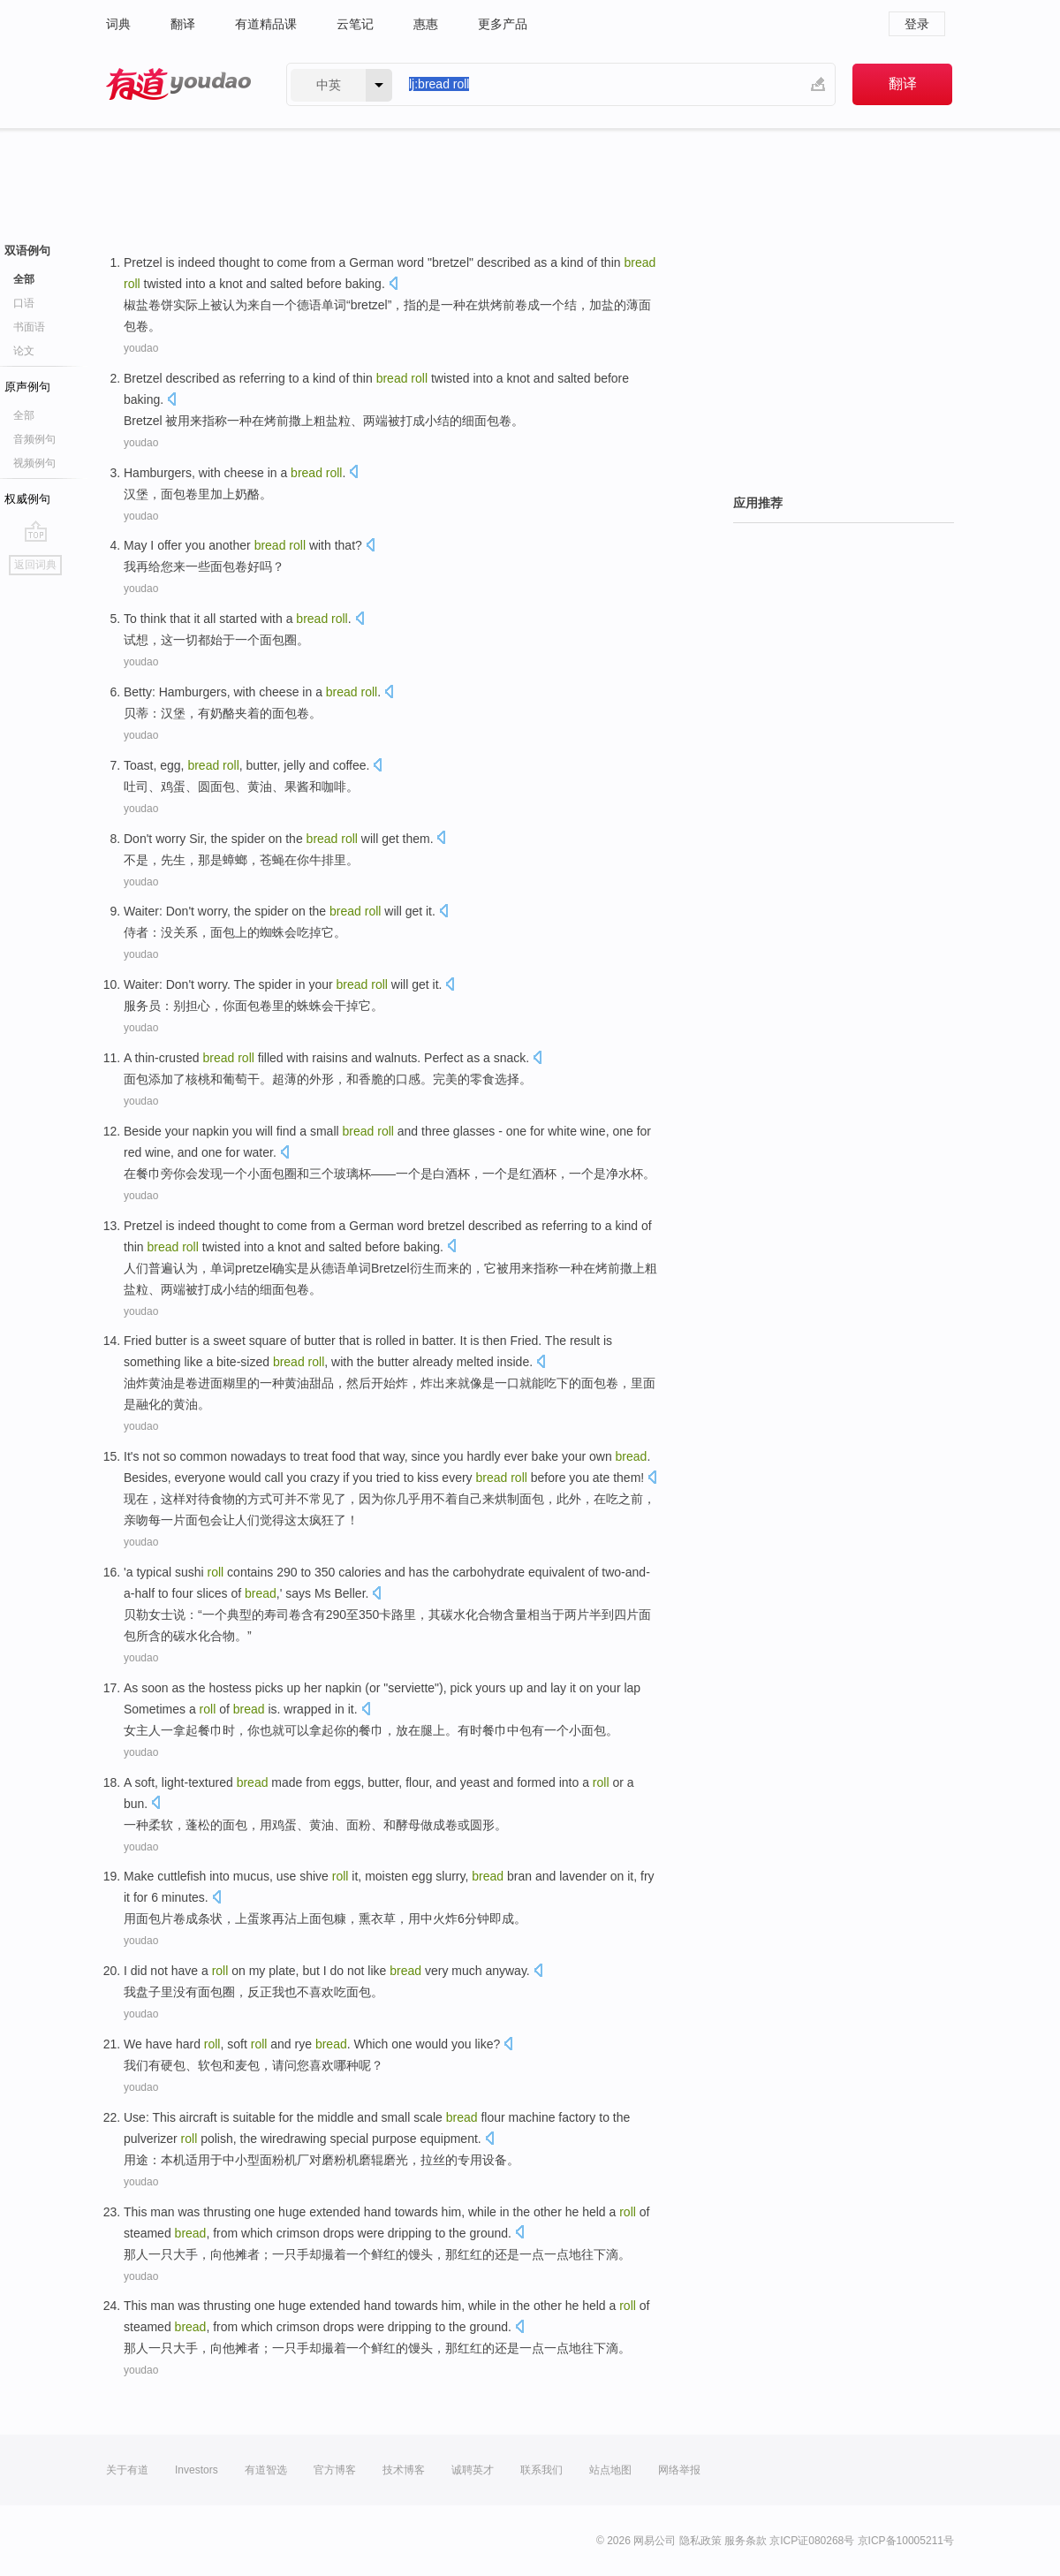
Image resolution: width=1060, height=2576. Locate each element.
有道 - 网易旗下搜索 (178, 84)
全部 (23, 279)
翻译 (182, 24)
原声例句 (27, 386)
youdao (141, 348)
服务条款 (745, 2540)
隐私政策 (700, 2540)
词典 (118, 24)
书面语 (29, 327)
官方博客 (335, 2470)
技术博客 (403, 2470)
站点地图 (610, 2470)
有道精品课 (266, 24)
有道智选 (266, 2470)
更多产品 (502, 24)
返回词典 (35, 565)
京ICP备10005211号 (906, 2540)
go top (36, 531)
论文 (23, 351)
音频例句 (34, 439)
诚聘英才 (472, 2470)
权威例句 (27, 498)
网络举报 (679, 2470)
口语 (23, 303)
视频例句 (34, 463)
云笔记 (355, 24)
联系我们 (541, 2470)
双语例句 (27, 250)
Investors (196, 2470)
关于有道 (127, 2470)
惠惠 (425, 24)
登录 (917, 24)
